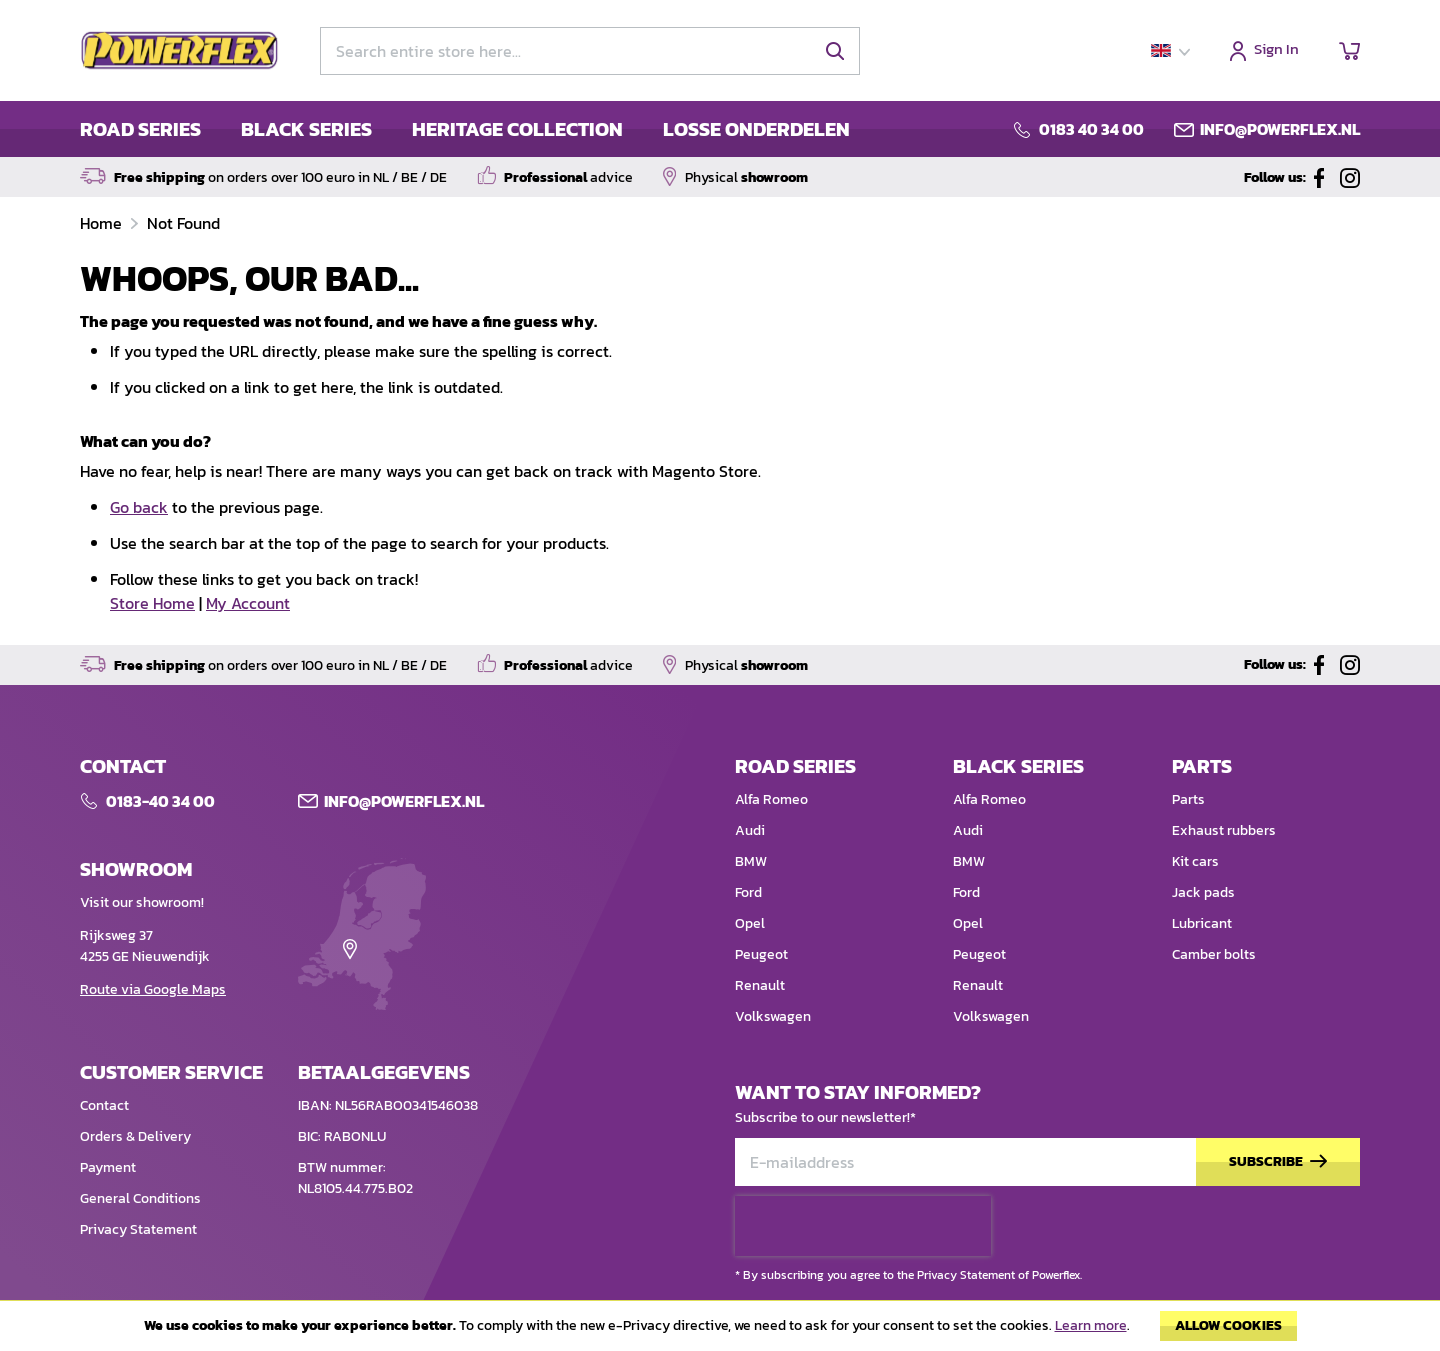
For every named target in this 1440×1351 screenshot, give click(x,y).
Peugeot (761, 954)
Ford (748, 892)
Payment (108, 1167)
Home (103, 223)
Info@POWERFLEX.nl (404, 801)
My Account (248, 603)
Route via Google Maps (153, 989)
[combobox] (590, 51)
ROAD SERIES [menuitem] (140, 129)
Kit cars (1195, 861)
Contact (104, 1105)
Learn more (1091, 1325)
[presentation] (863, 1226)
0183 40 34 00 (1091, 129)
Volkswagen (773, 1016)
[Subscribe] (1278, 1162)
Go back (139, 507)
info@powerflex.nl (1280, 129)
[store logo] (180, 51)
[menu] (465, 129)
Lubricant (1202, 923)
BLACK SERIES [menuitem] (306, 129)
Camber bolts (1214, 954)
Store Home (152, 603)
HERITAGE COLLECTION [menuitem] (517, 129)
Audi (750, 830)
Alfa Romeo (771, 799)
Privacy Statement (138, 1229)
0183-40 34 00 (160, 801)
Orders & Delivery (135, 1136)
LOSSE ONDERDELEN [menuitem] (756, 129)
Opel (750, 923)
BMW (751, 861)
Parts (1188, 799)
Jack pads (1203, 892)
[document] (720, 1331)
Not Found (183, 223)
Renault (760, 985)
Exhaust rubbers (1224, 830)
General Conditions (140, 1198)
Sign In (1276, 50)
